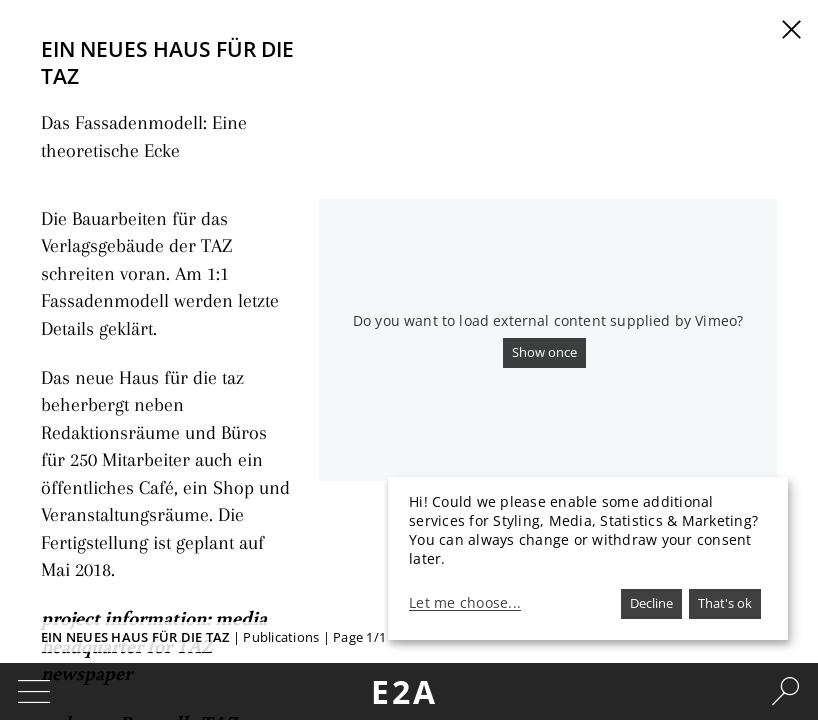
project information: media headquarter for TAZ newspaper (158, 503)
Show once (544, 352)
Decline (651, 603)
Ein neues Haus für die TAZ (135, 637)
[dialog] (588, 558)
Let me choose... (465, 603)
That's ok (725, 603)
